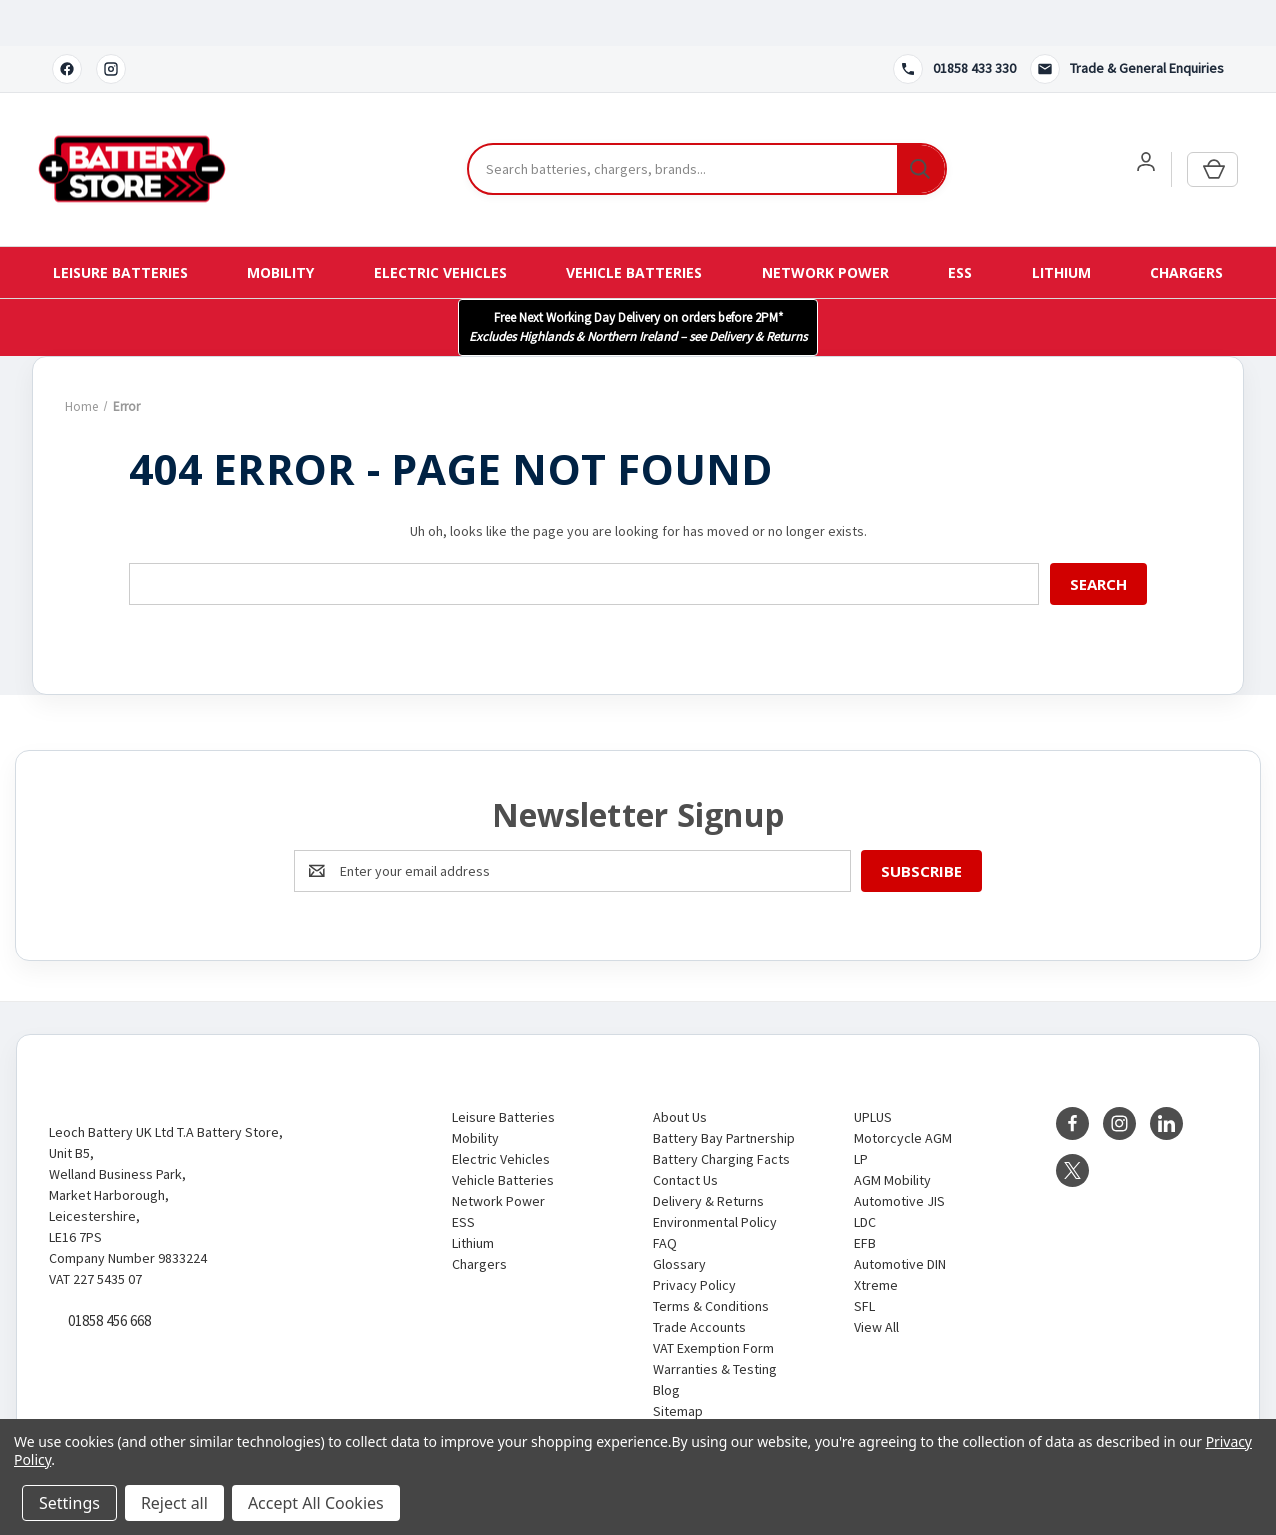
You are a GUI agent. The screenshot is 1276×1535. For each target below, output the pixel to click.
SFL (864, 1260)
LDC (865, 1176)
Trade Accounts (699, 1281)
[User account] (1146, 116)
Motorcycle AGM (903, 1092)
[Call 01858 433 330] (954, 23)
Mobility (280, 226)
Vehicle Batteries (634, 226)
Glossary (679, 1218)
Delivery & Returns (708, 1155)
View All (876, 1281)
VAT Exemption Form (713, 1302)
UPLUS (873, 1071)
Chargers (1186, 226)
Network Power (825, 226)
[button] (638, 281)
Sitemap (678, 1365)
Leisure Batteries (120, 226)
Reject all (174, 1503)
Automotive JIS (899, 1155)
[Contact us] (1127, 23)
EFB (865, 1197)
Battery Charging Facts (721, 1113)
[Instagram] (111, 23)
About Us (680, 1071)
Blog (666, 1344)
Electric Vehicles (440, 226)
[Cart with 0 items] (1212, 123)
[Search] (921, 124)
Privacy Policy (694, 1239)
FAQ (665, 1197)
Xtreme (876, 1239)
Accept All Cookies (316, 1503)
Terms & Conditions (711, 1260)
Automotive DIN (900, 1218)
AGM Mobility (892, 1134)
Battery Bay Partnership (724, 1092)
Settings (69, 1503)
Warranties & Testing (715, 1323)
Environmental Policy (715, 1176)
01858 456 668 (109, 1275)
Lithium (1061, 226)
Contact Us (685, 1134)
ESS (960, 226)
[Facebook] (67, 23)
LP (861, 1113)
